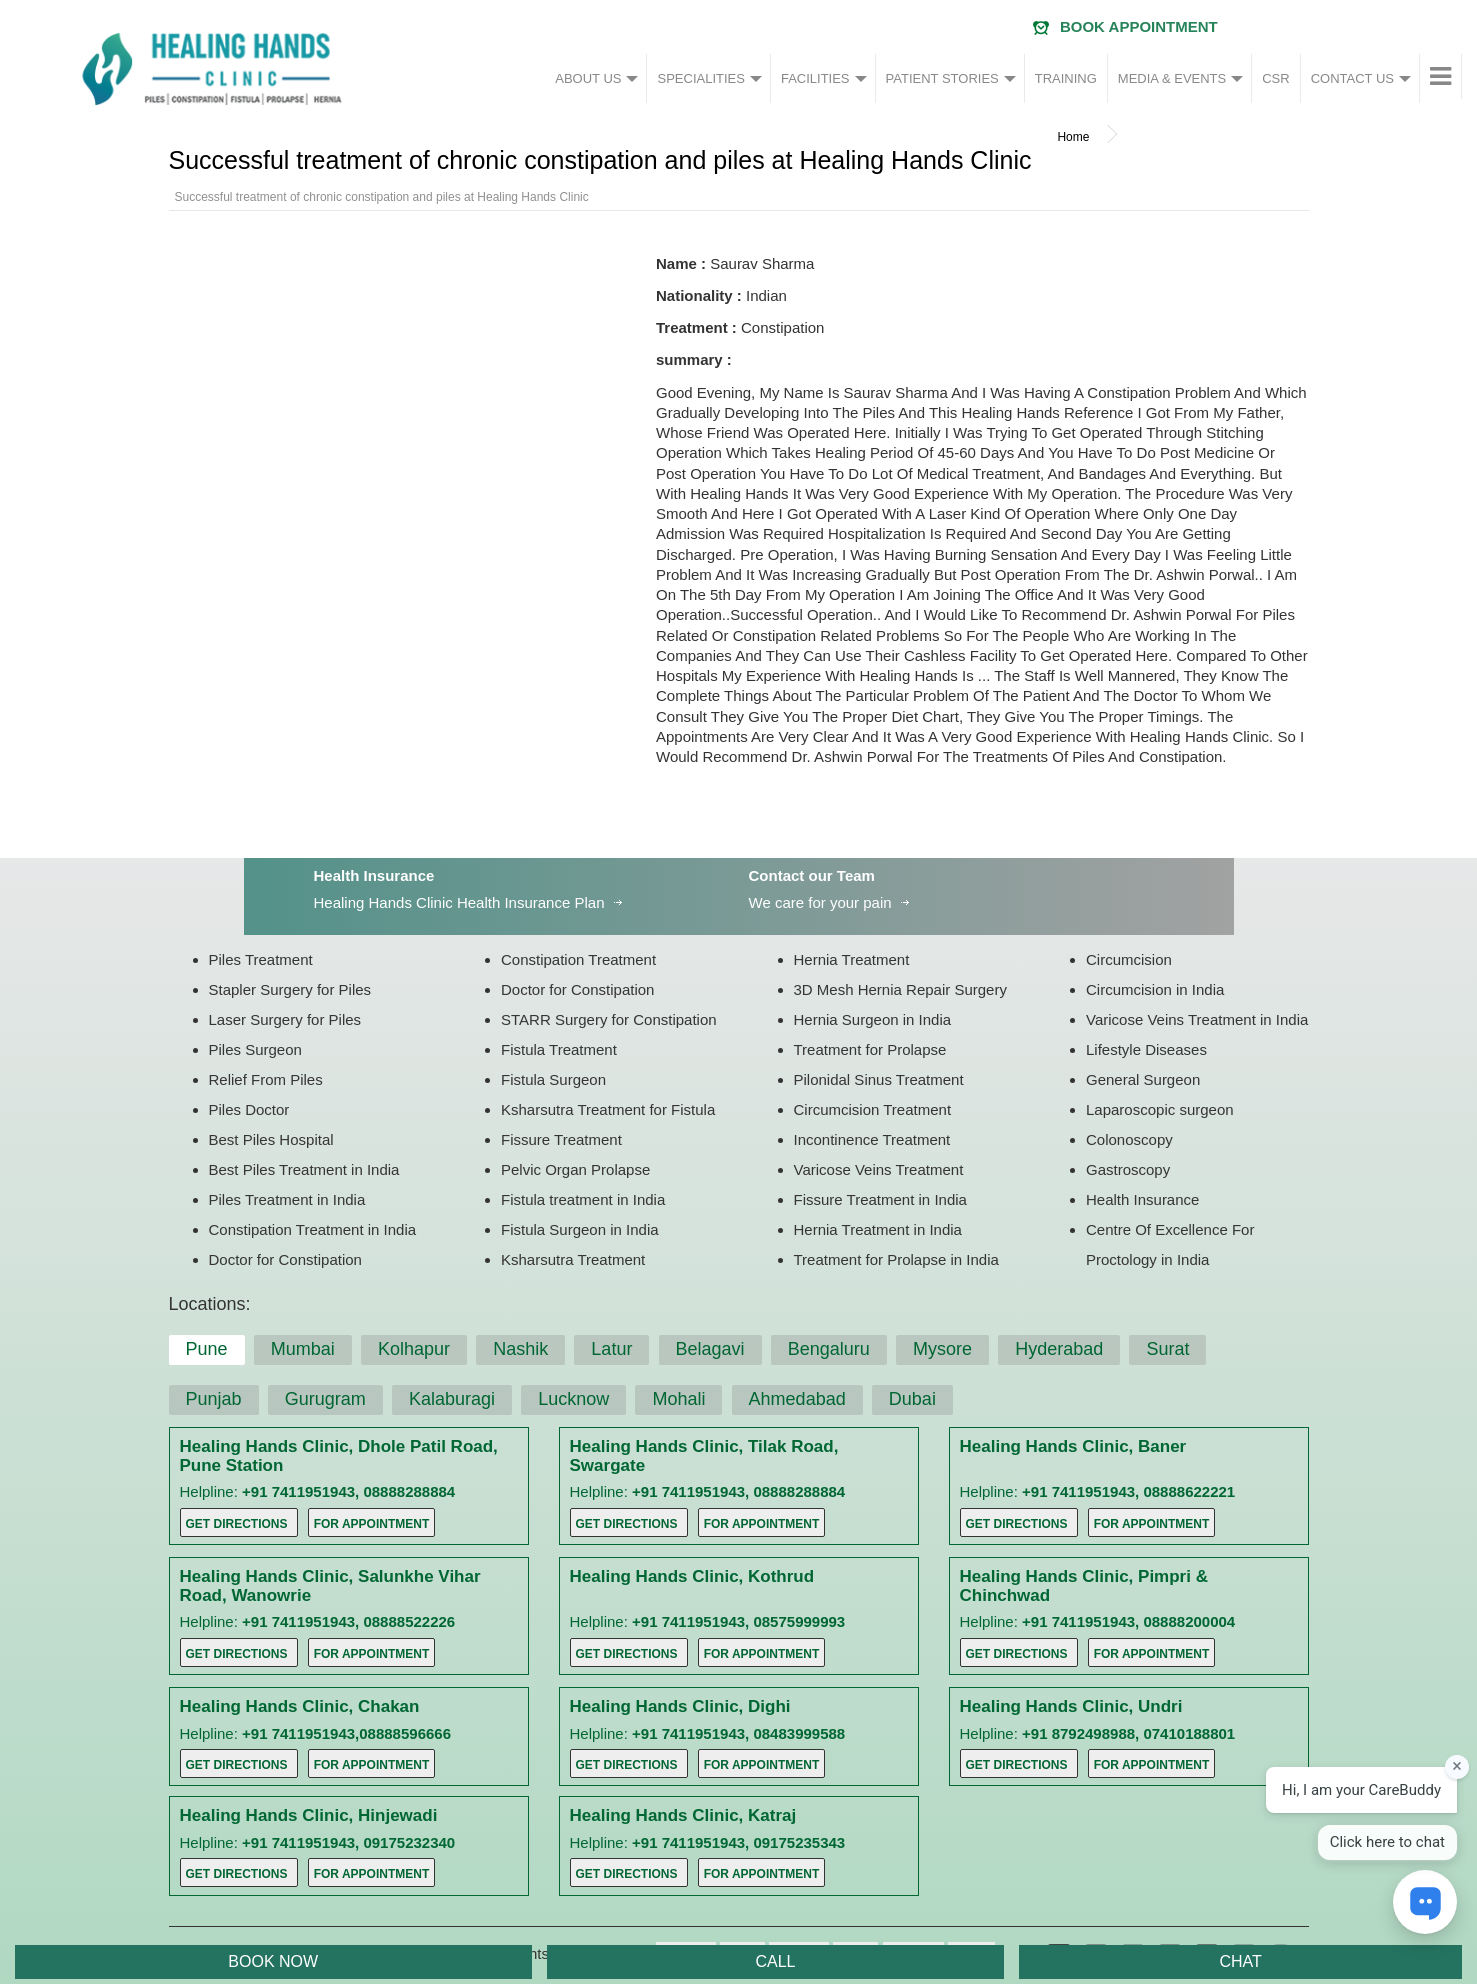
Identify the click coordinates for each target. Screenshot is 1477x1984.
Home (1073, 137)
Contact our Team (812, 875)
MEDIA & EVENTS (1172, 78)
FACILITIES (815, 78)
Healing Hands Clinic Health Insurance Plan (459, 902)
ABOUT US (588, 78)
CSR (1275, 78)
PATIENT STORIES (942, 78)
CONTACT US (1352, 78)
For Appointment (372, 1524)
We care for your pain (820, 902)
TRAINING (1066, 78)
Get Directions (237, 1524)
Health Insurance (374, 875)
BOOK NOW (273, 1961)
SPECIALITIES (700, 78)
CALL (775, 1961)
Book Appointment (1139, 26)
